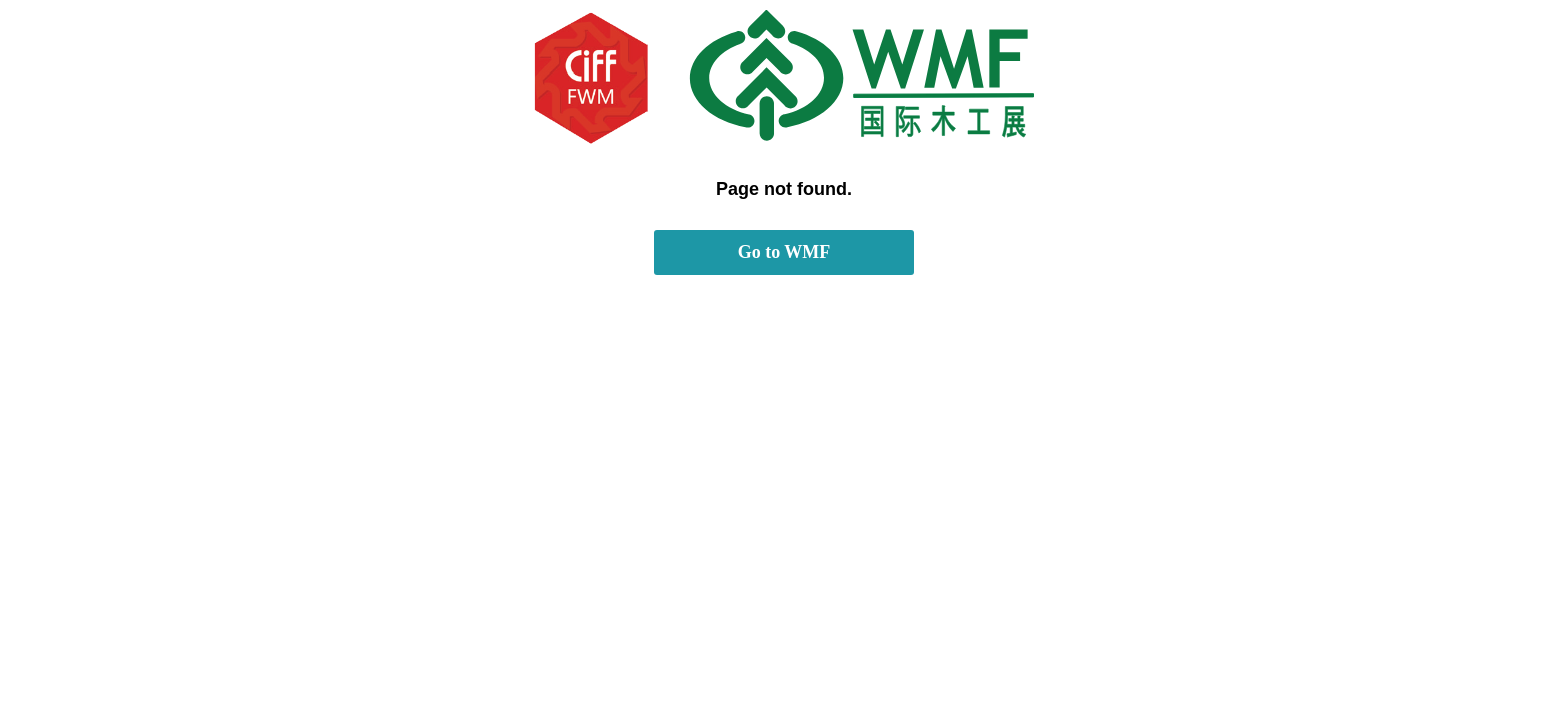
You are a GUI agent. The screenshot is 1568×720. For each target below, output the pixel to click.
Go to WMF (784, 252)
